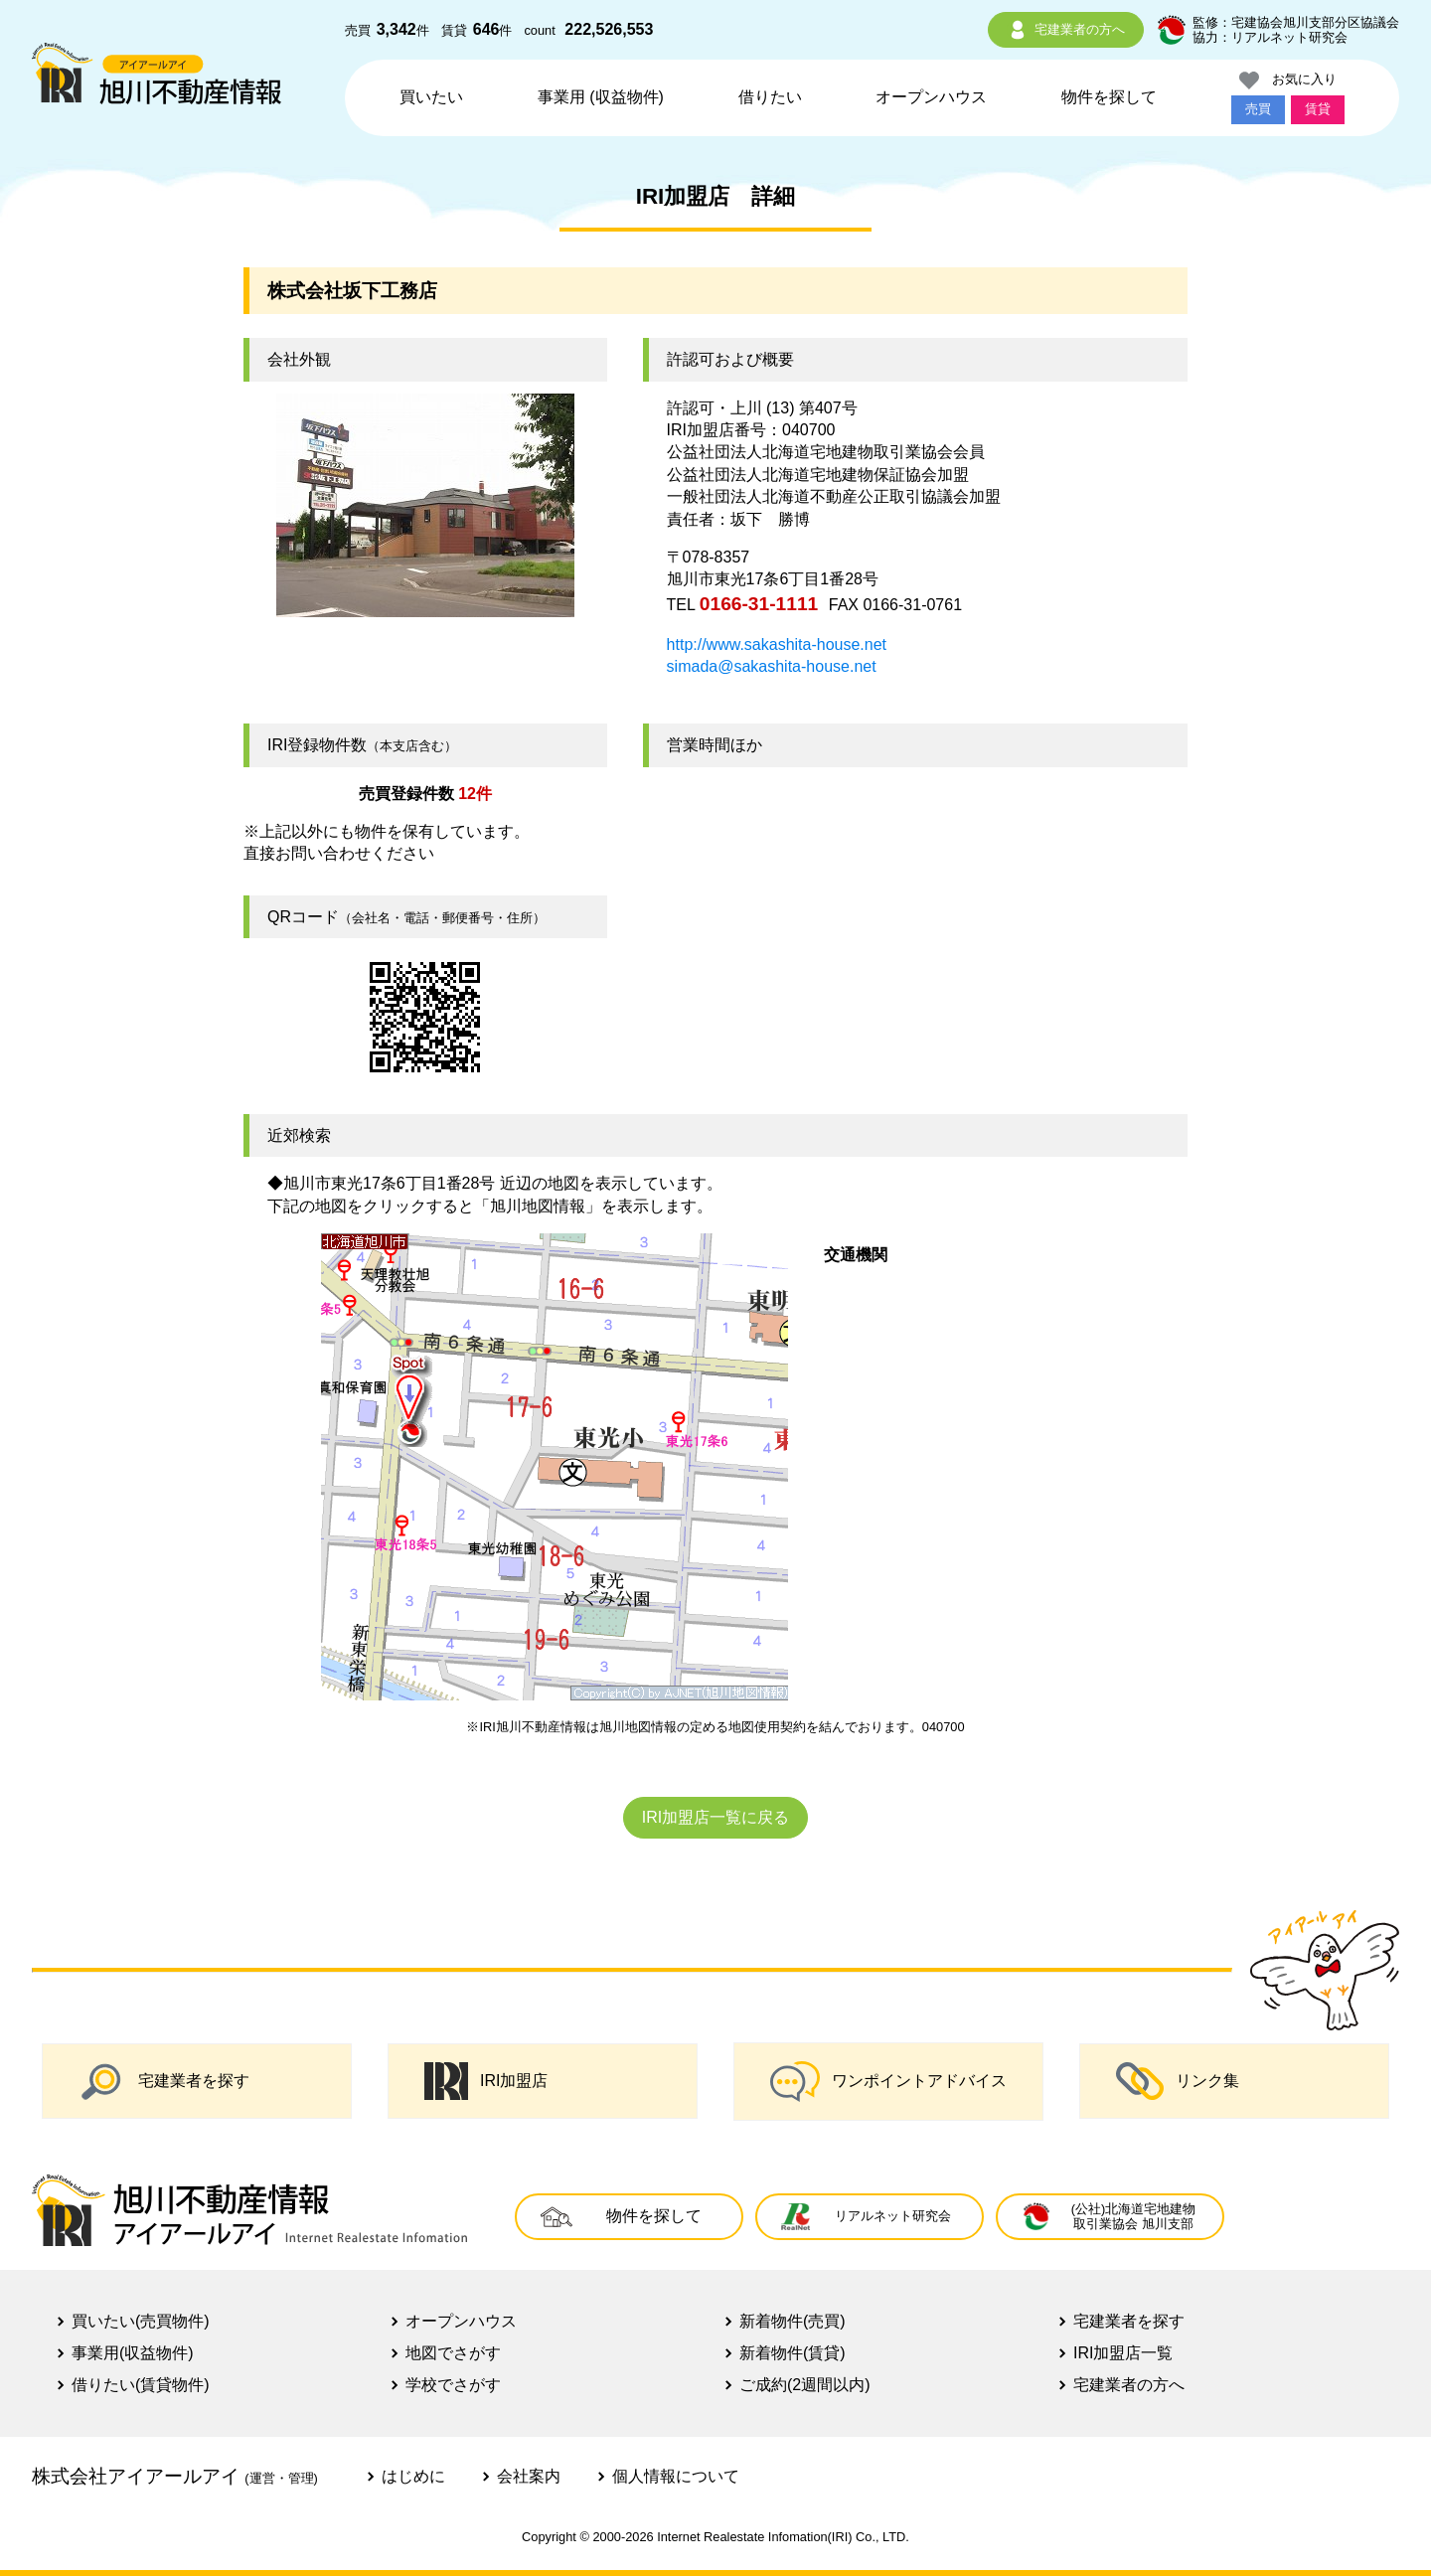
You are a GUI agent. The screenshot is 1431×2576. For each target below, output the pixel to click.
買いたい (431, 96)
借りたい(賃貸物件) (141, 2384)
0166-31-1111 (759, 603)
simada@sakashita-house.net (771, 666)
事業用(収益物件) (133, 2352)
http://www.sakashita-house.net (776, 644)
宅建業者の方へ (1066, 30)
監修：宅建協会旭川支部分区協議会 (1295, 22)
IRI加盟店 (486, 2081)
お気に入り (1288, 80)
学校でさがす (453, 2384)
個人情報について (675, 2476)
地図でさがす (453, 2352)
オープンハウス (931, 96)
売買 (1258, 108)
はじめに (413, 2476)
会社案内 (528, 2476)
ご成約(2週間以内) (805, 2384)
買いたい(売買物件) (141, 2321)
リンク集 (1177, 2081)
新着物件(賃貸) (792, 2352)
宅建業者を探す (164, 2081)
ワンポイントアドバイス (888, 2081)
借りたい (770, 96)
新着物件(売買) (792, 2321)
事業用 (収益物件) (601, 96)
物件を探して (1109, 96)
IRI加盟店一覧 (1123, 2352)
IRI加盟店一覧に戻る (715, 1817)
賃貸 (1318, 108)
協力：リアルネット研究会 (1270, 37)
